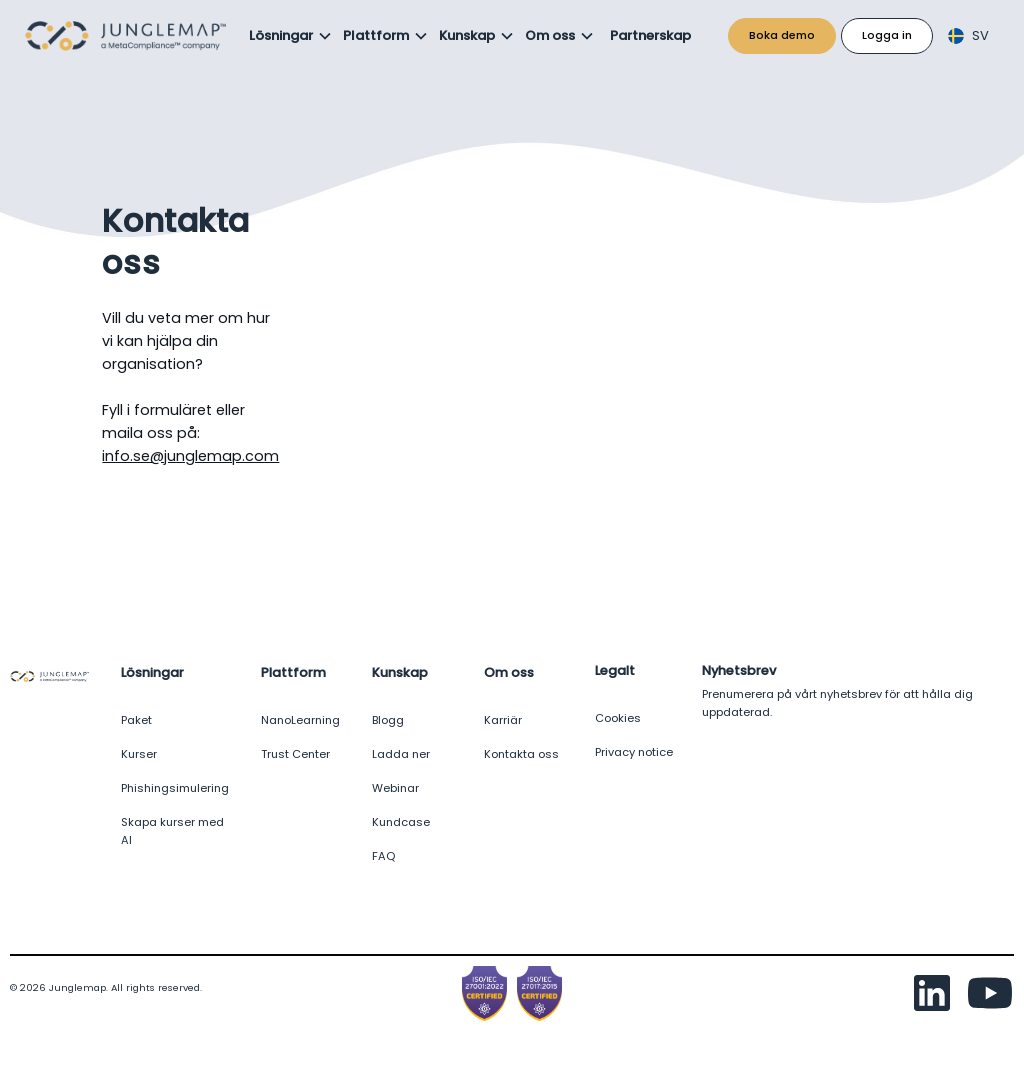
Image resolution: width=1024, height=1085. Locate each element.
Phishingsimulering (175, 788)
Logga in (887, 35)
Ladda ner (401, 754)
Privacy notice (634, 752)
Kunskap (467, 35)
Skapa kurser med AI (172, 831)
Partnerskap (650, 35)
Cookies (618, 718)
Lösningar (281, 35)
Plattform (376, 35)
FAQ (383, 856)
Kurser (139, 754)
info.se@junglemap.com (190, 456)
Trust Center (295, 754)
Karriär (503, 720)
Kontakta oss (521, 754)
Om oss (550, 35)
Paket (136, 720)
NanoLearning (300, 720)
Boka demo (782, 35)
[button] (291, 36)
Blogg (388, 720)
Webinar (395, 788)
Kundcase (401, 822)
